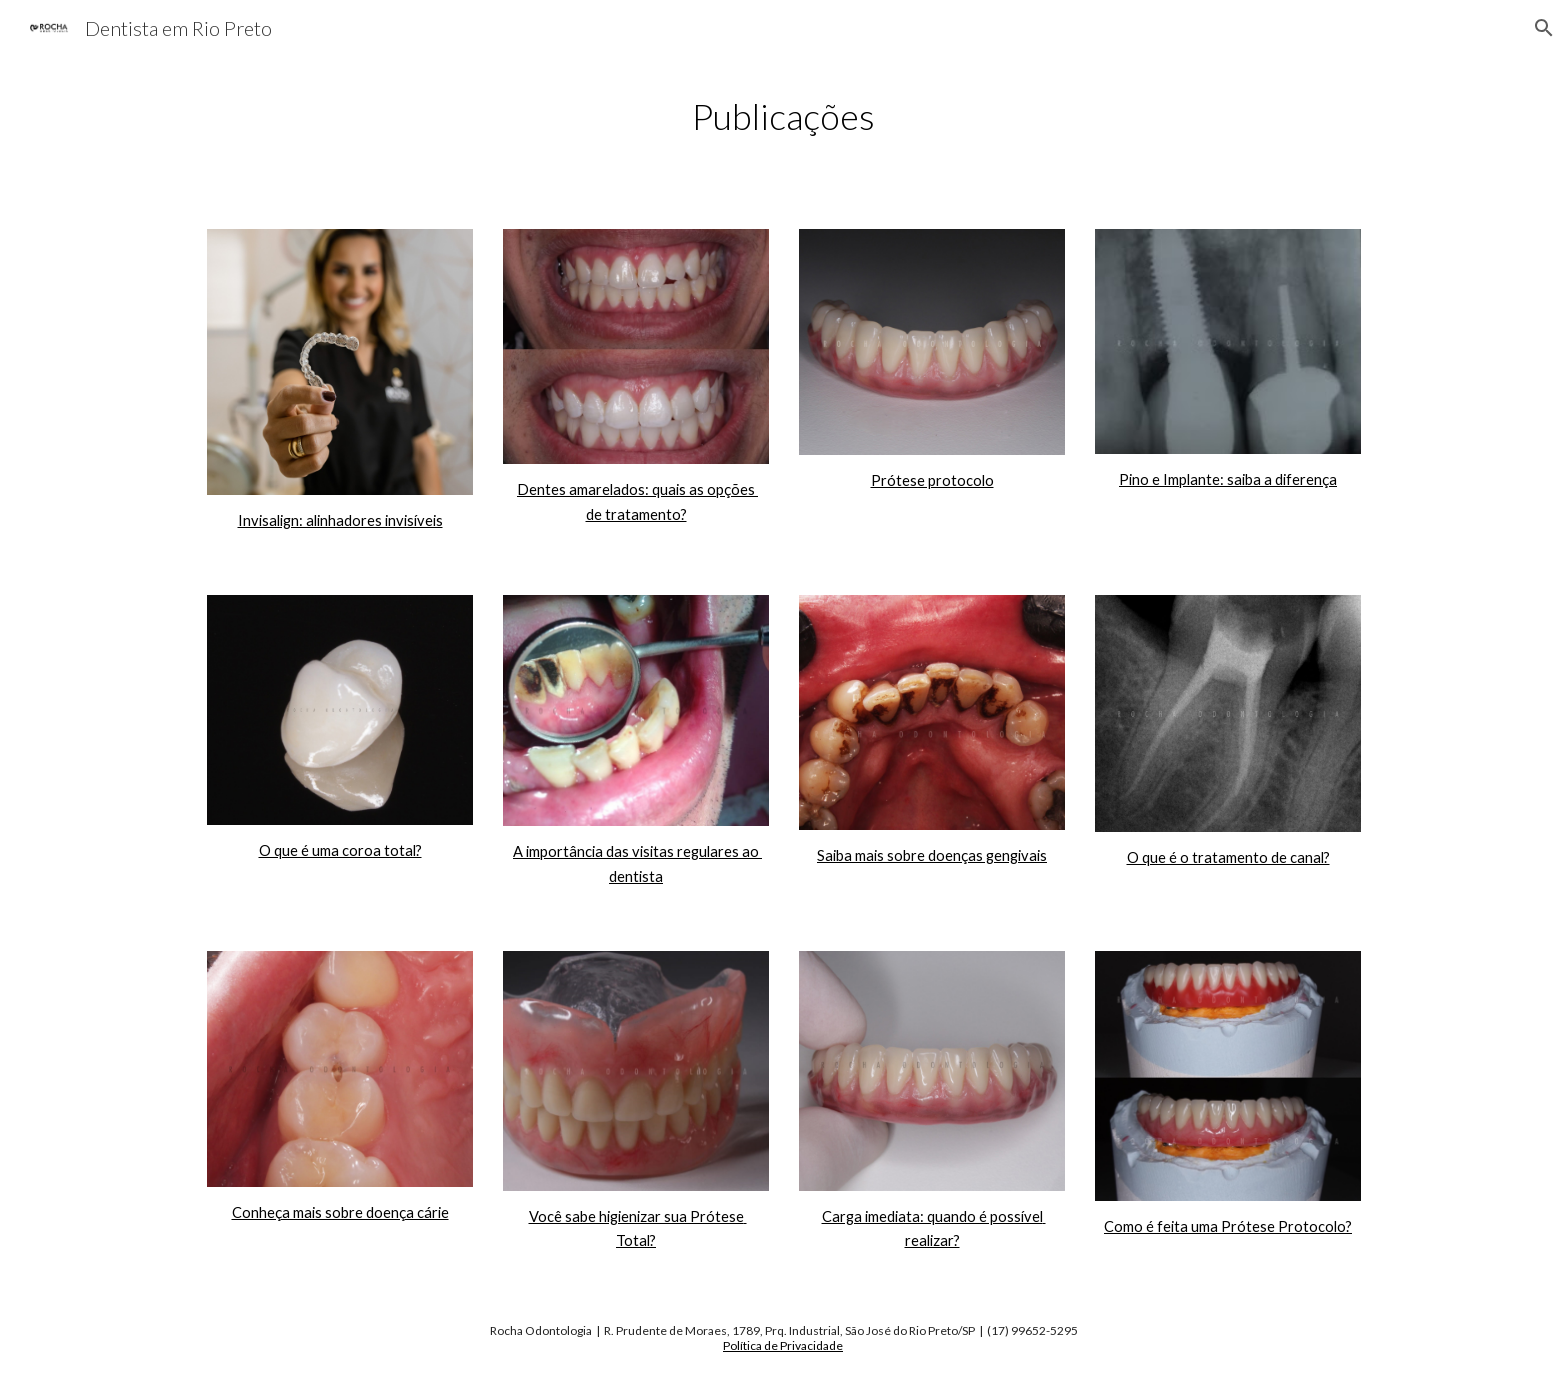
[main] (784, 116)
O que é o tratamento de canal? (1228, 857)
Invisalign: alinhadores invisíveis (340, 520)
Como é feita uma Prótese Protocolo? (1228, 1226)
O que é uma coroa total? (340, 850)
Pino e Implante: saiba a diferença (1228, 479)
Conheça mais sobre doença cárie (340, 1212)
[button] (1544, 28)
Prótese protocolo (932, 480)
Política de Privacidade (783, 1345)
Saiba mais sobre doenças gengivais (932, 855)
